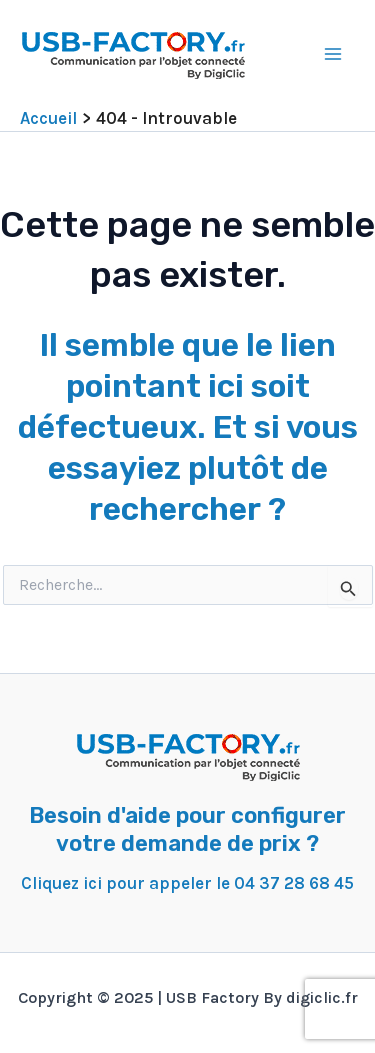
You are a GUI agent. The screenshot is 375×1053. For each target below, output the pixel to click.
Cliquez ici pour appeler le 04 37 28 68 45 (187, 883)
